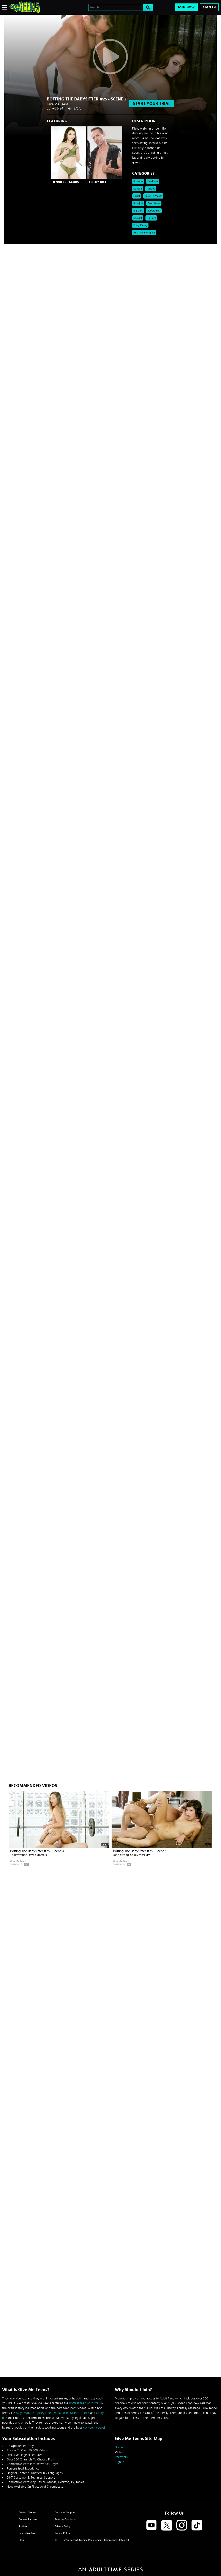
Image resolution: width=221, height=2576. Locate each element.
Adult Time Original (144, 232)
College (137, 188)
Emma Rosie (60, 2413)
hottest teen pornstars (84, 2403)
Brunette (138, 181)
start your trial (151, 104)
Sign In (209, 7)
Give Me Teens (18, 1861)
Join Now (186, 7)
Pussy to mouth (153, 196)
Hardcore (152, 181)
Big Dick (138, 210)
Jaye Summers (38, 1854)
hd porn (151, 218)
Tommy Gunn (18, 1854)
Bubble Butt (153, 210)
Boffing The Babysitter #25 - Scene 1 (139, 1851)
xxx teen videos (93, 2427)
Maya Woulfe (25, 2413)
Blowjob (138, 203)
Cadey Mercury (140, 1854)
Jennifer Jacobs (66, 182)
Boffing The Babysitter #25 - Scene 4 (37, 1851)
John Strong (121, 1854)
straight (137, 218)
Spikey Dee (43, 2413)
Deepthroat (154, 203)
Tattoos (151, 188)
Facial (136, 196)
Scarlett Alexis (79, 2413)
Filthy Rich (98, 182)
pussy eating (140, 225)
